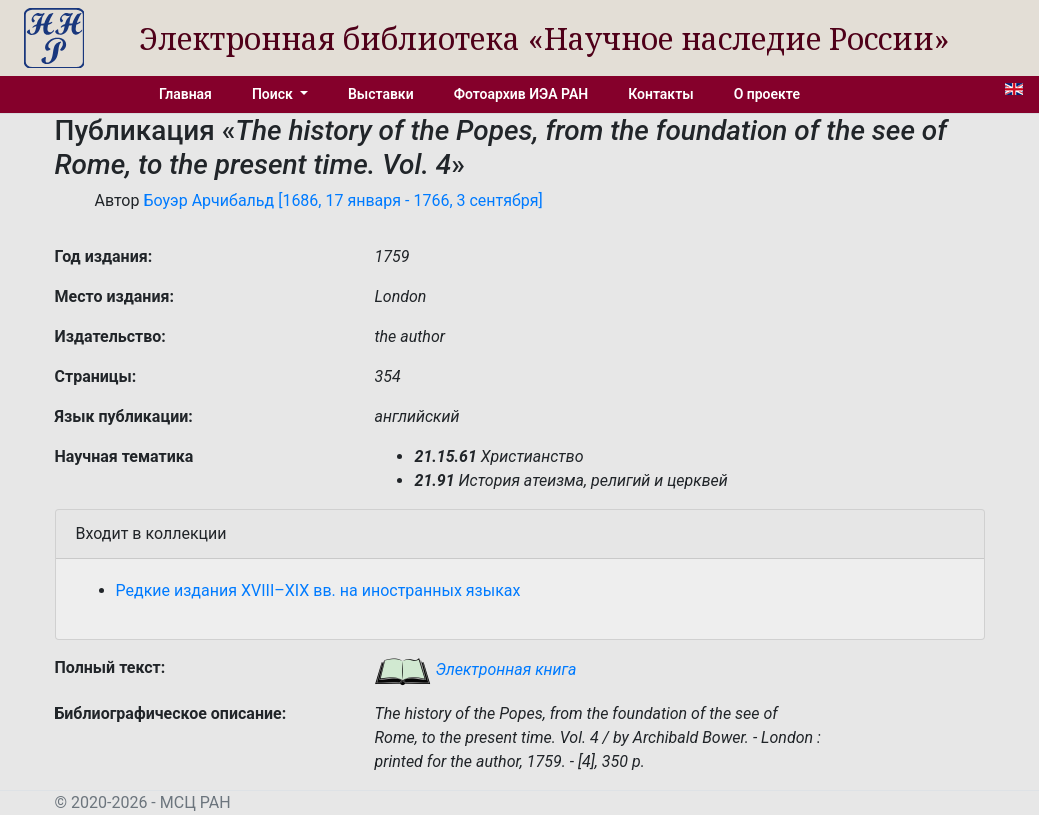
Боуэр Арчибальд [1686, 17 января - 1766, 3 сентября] (342, 200)
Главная (185, 94)
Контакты (660, 94)
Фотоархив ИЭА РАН (521, 94)
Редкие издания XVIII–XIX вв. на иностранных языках (318, 590)
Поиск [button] (274, 94)
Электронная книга (475, 669)
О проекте (767, 94)
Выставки (381, 94)
